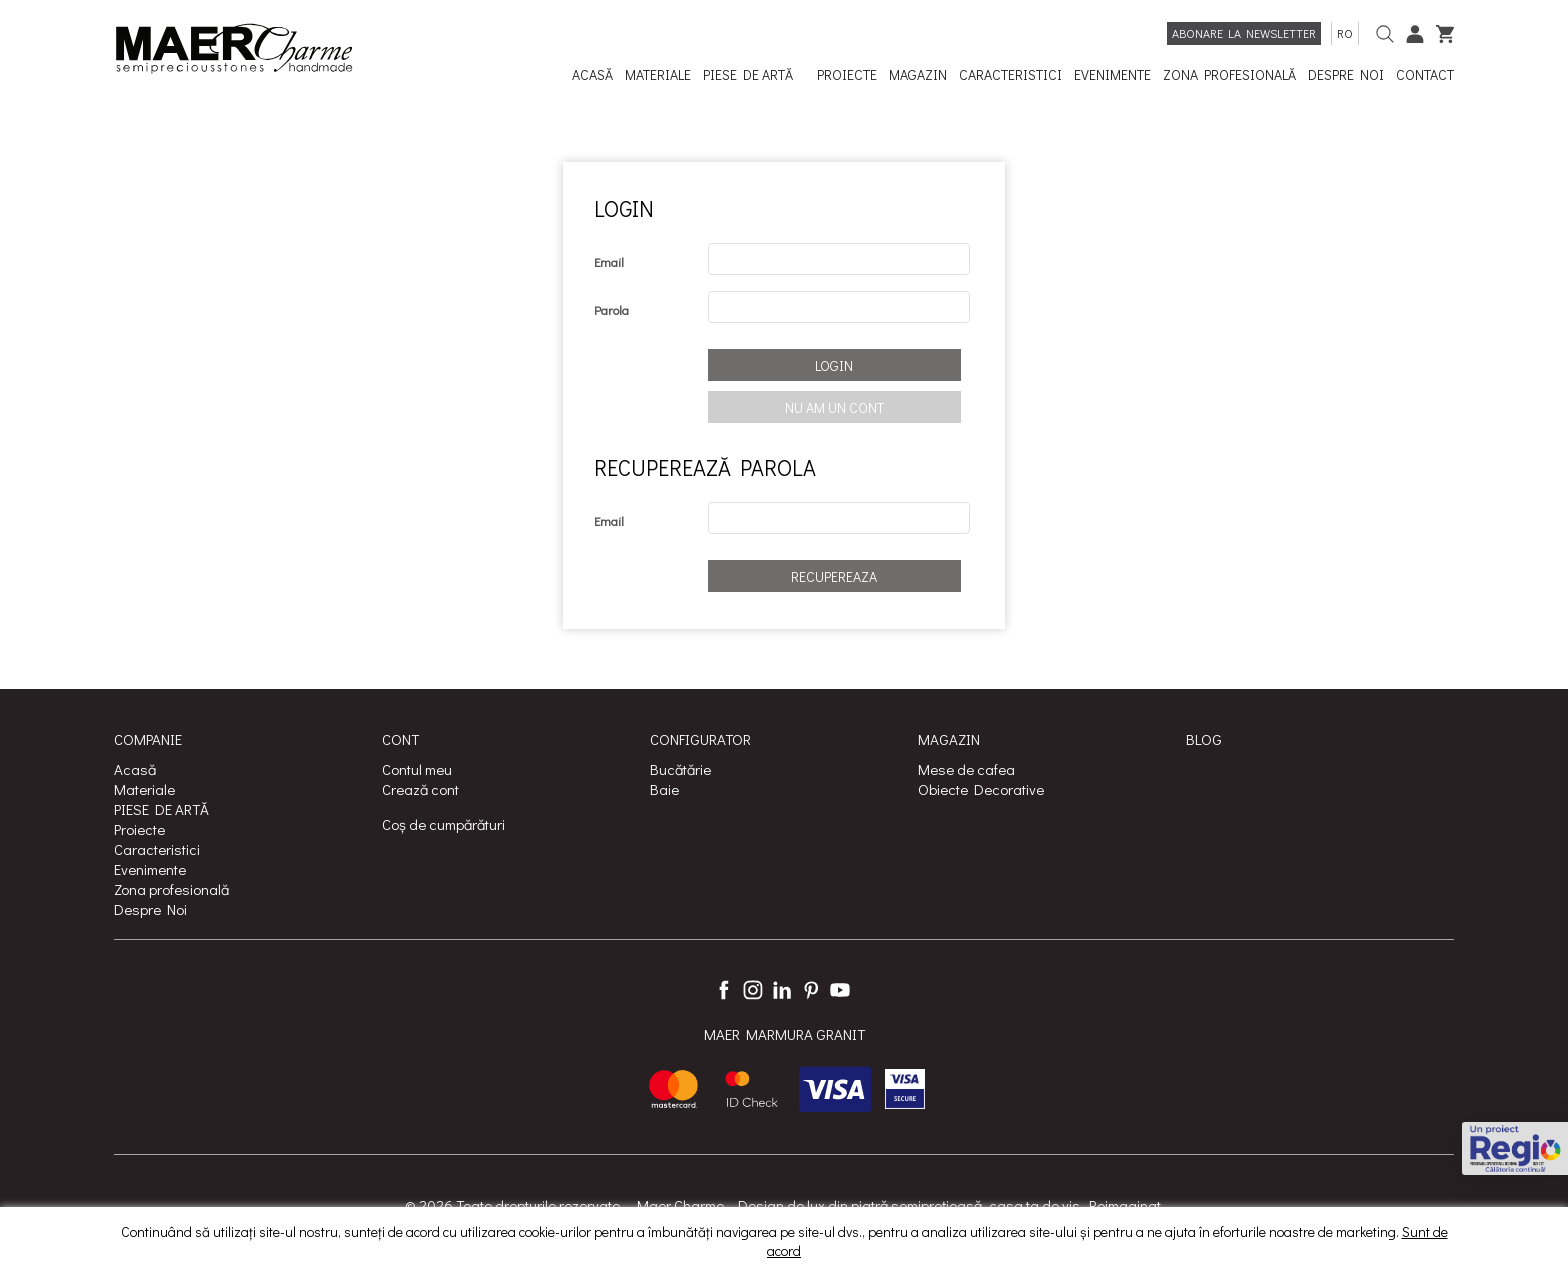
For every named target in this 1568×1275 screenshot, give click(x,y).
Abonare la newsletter (1244, 33)
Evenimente (150, 869)
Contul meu (417, 769)
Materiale (144, 789)
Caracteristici (157, 849)
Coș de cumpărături (443, 824)
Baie (664, 789)
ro (1345, 33)
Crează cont (420, 789)
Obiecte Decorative (981, 789)
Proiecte (139, 829)
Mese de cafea (966, 769)
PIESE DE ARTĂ (161, 809)
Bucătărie (680, 769)
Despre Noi (150, 909)
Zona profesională (171, 889)
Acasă (135, 769)
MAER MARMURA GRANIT (784, 1034)
